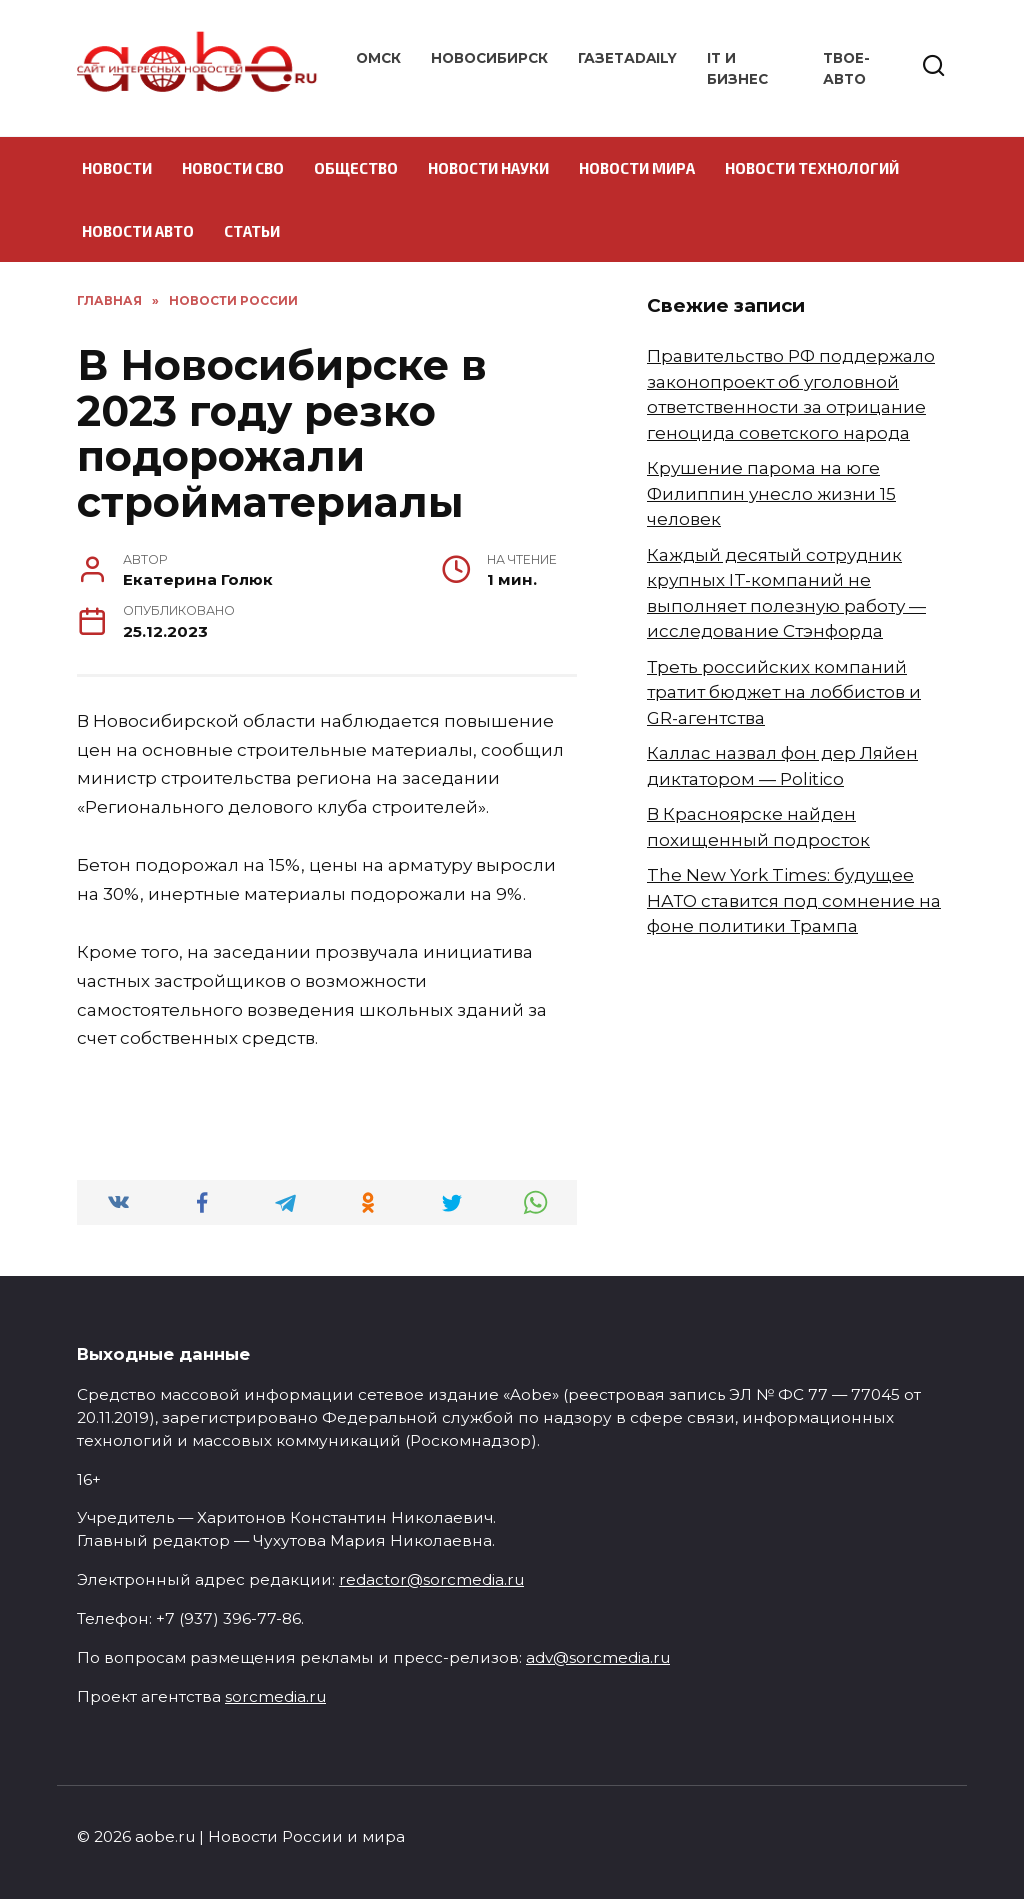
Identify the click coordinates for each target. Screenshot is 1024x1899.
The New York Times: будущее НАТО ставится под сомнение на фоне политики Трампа (794, 900)
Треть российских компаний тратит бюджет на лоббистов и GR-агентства (784, 692)
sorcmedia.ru (275, 1696)
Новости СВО (233, 168)
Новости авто (138, 231)
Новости (117, 168)
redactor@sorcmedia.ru (431, 1579)
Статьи (252, 231)
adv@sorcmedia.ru (598, 1657)
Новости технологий (812, 168)
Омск (378, 58)
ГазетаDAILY (627, 58)
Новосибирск (489, 58)
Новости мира (637, 168)
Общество (356, 168)
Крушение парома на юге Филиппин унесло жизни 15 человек (771, 493)
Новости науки (488, 168)
